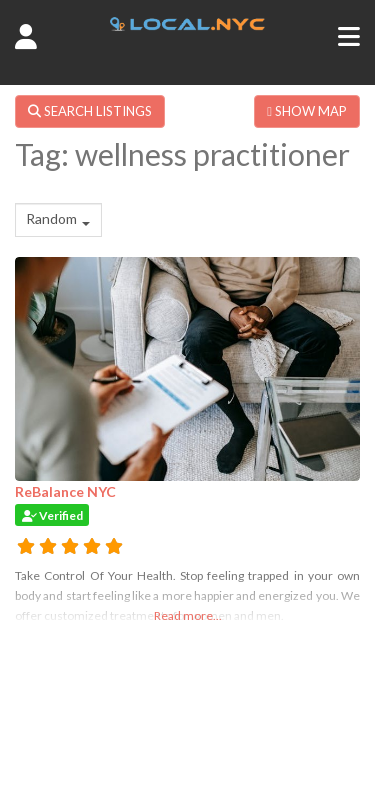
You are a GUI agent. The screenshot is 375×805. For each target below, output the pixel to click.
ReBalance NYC (65, 491)
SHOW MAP (307, 111)
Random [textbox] (51, 218)
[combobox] (58, 220)
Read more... (188, 615)
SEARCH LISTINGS (90, 111)
